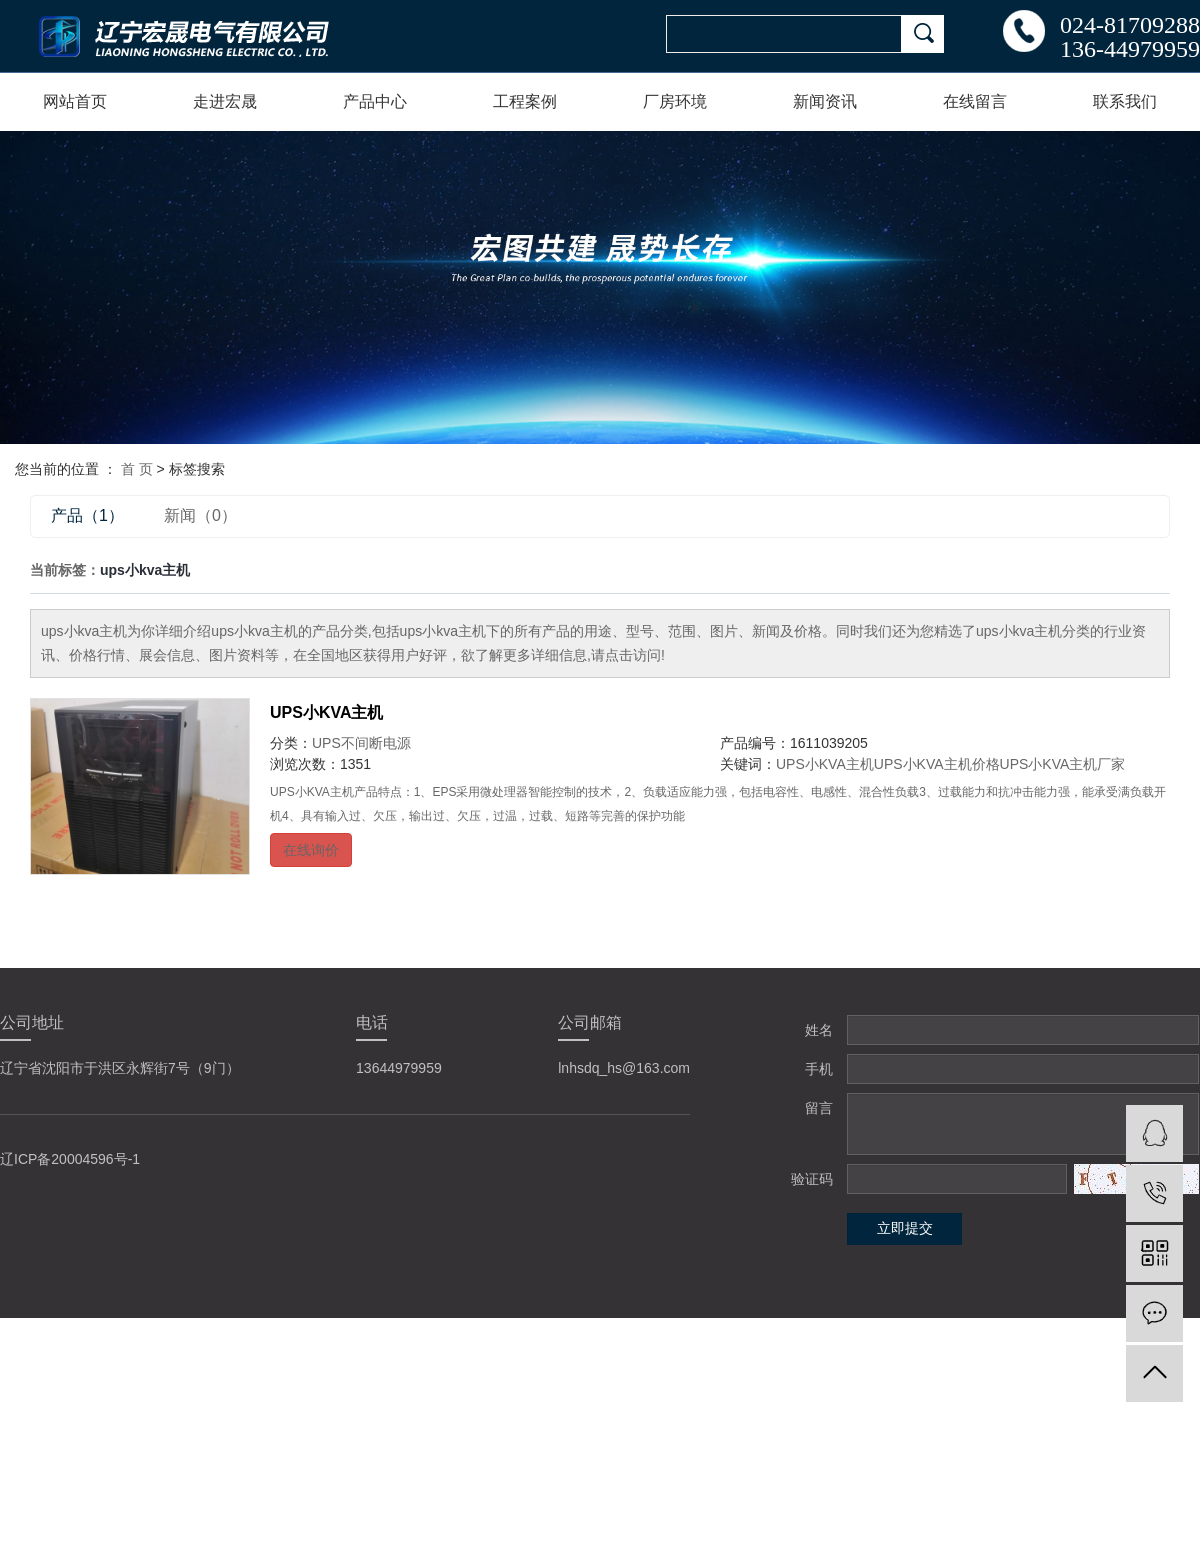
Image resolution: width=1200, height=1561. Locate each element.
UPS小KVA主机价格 (937, 764)
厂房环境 (675, 101)
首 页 (137, 469)
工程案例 (525, 101)
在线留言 (975, 101)
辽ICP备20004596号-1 (70, 1159)
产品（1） (87, 515)
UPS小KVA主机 (327, 712)
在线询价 (311, 850)
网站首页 (75, 101)
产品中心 (375, 101)
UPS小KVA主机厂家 (1063, 764)
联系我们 (1125, 101)
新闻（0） (200, 515)
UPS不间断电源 (361, 743)
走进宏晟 (225, 101)
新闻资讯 (825, 101)
